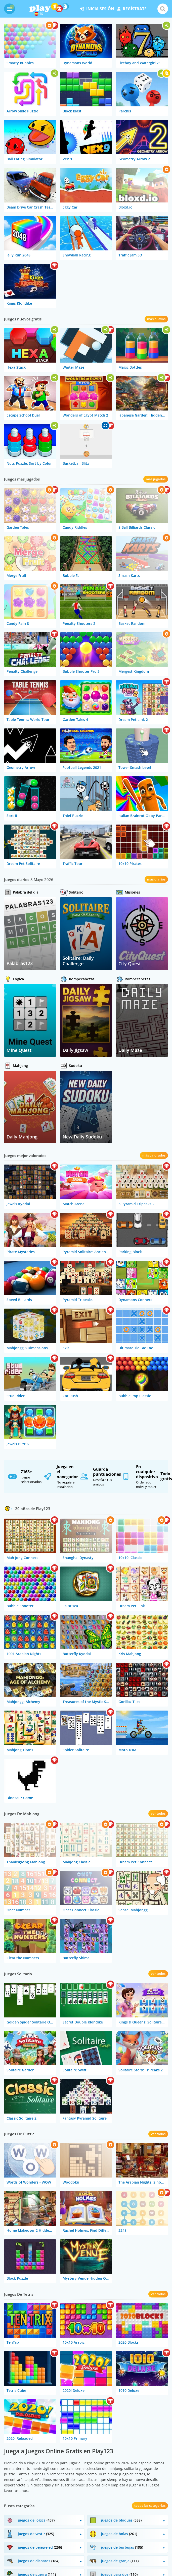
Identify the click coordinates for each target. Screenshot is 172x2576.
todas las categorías (149, 2505)
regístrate (132, 9)
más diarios (156, 879)
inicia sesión (97, 9)
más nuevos (156, 319)
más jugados (155, 479)
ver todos (158, 1813)
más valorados (153, 1155)
